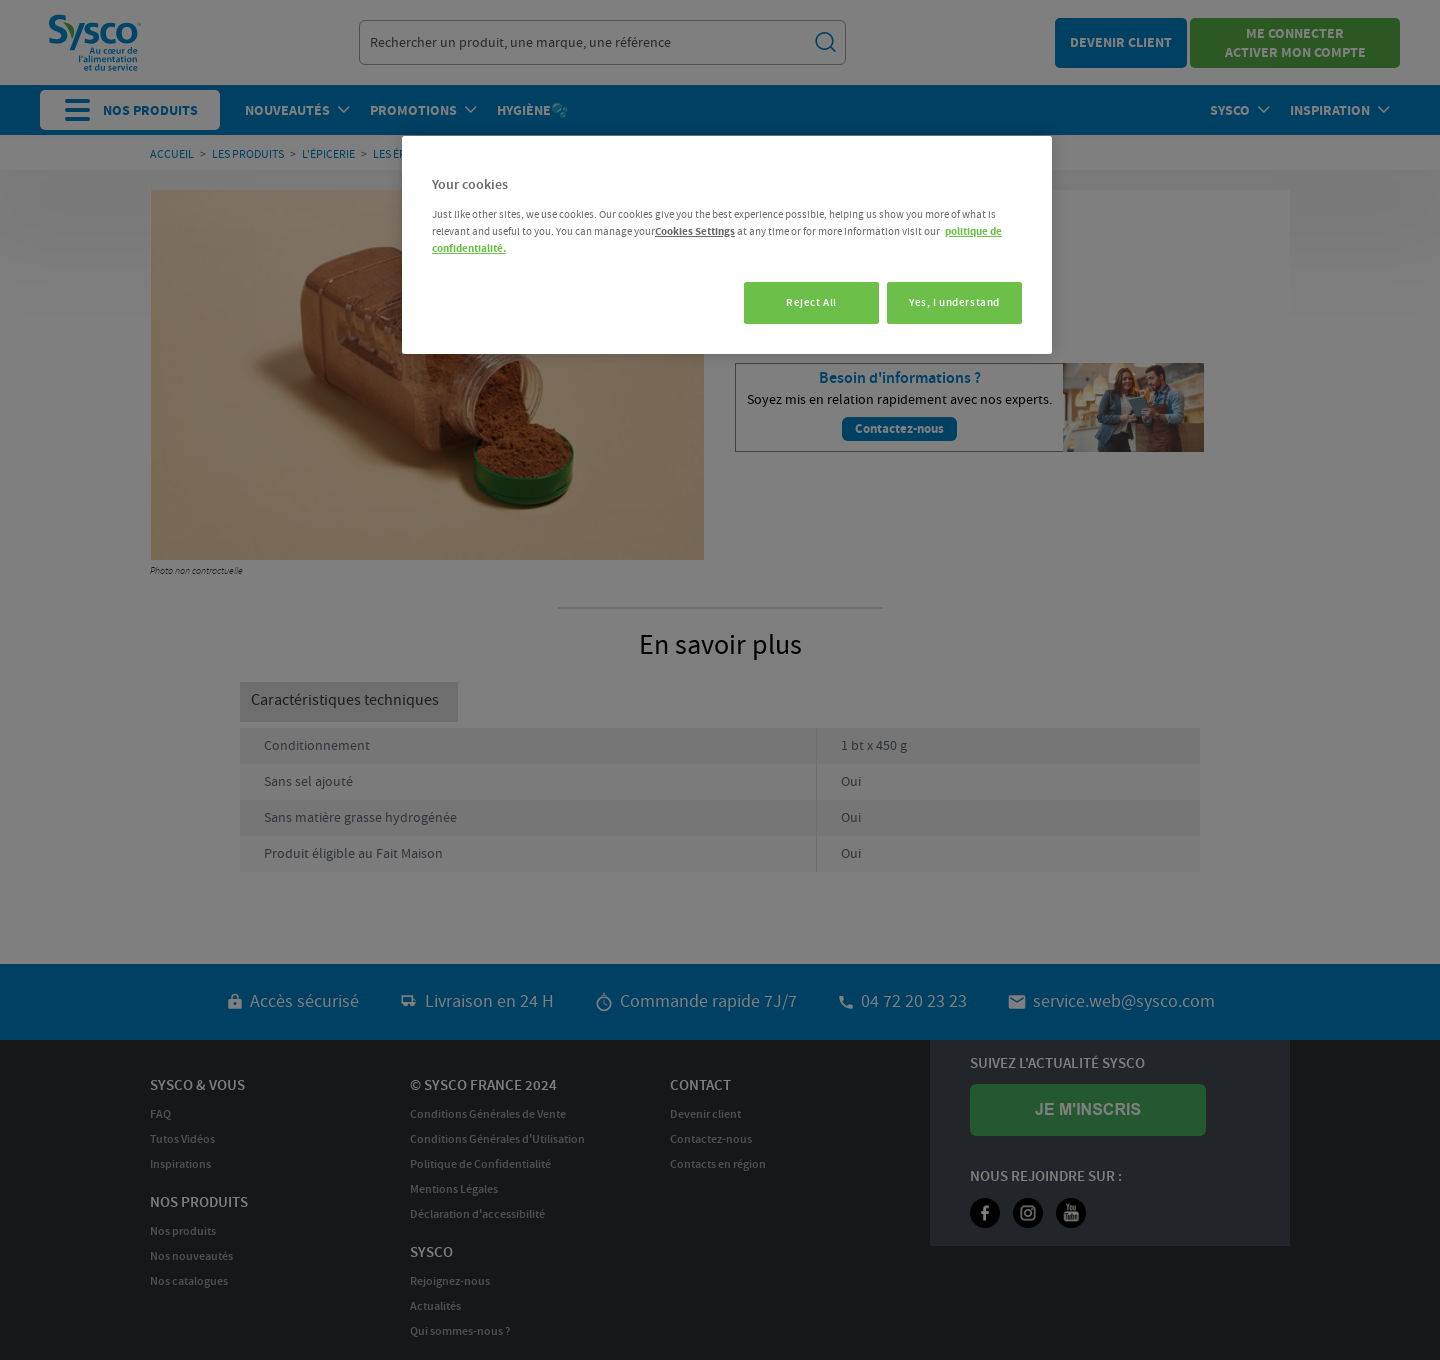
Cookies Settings (695, 231)
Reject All (805, 302)
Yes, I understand (954, 302)
